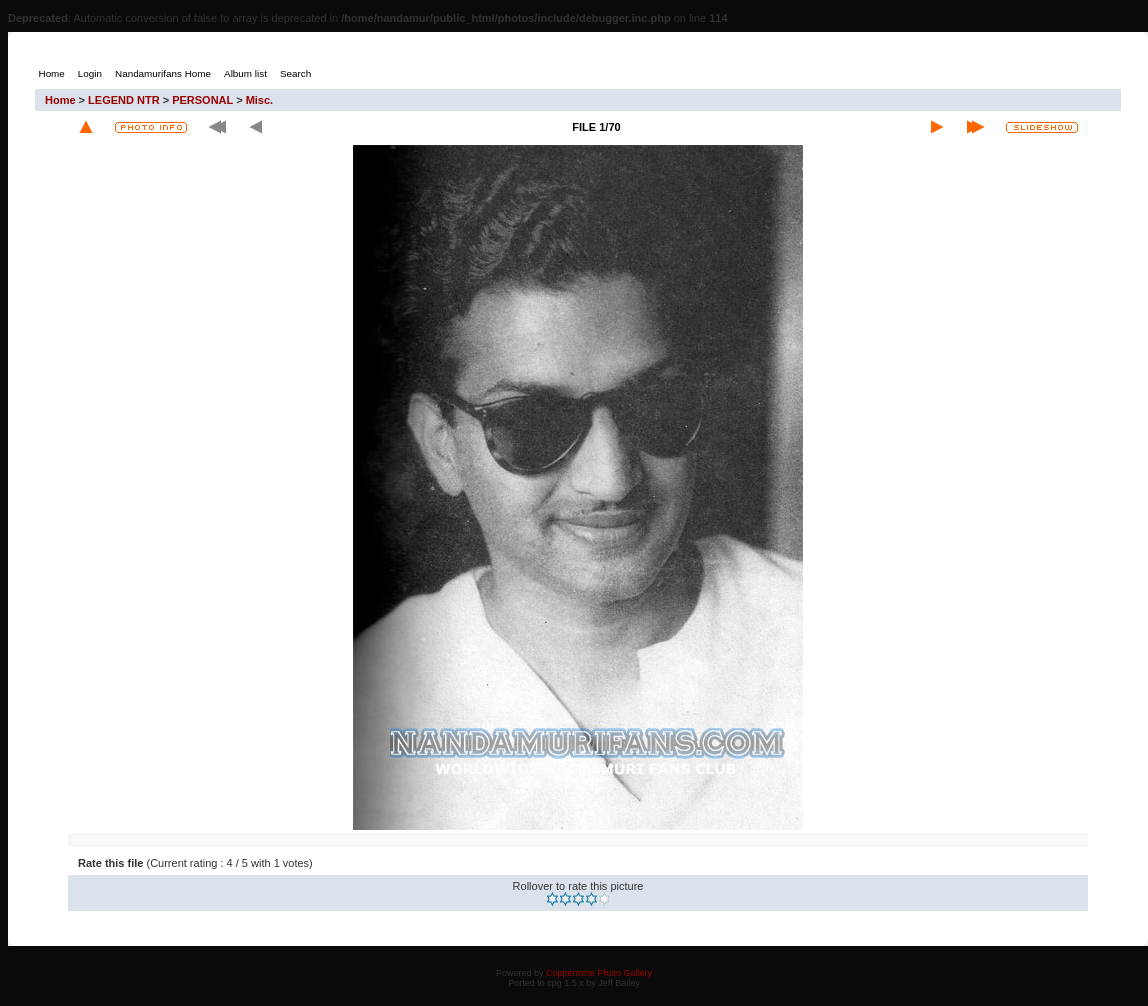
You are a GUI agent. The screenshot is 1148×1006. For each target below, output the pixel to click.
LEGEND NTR (124, 100)
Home (60, 100)
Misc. (260, 100)
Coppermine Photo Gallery (599, 973)
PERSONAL (202, 100)
